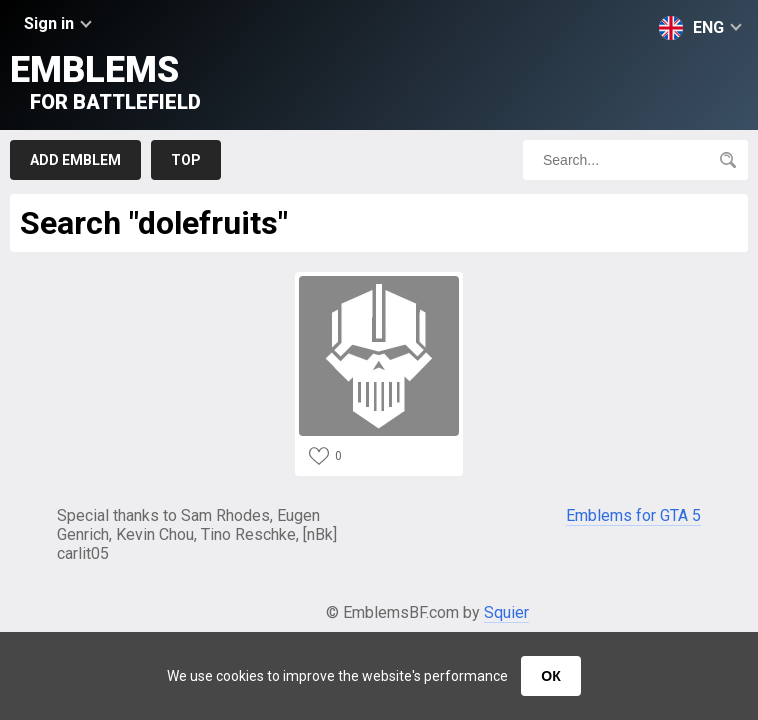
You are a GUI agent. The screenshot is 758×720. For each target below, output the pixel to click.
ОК (550, 676)
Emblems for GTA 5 (633, 515)
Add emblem (75, 160)
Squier (506, 612)
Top (186, 160)
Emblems (105, 81)
